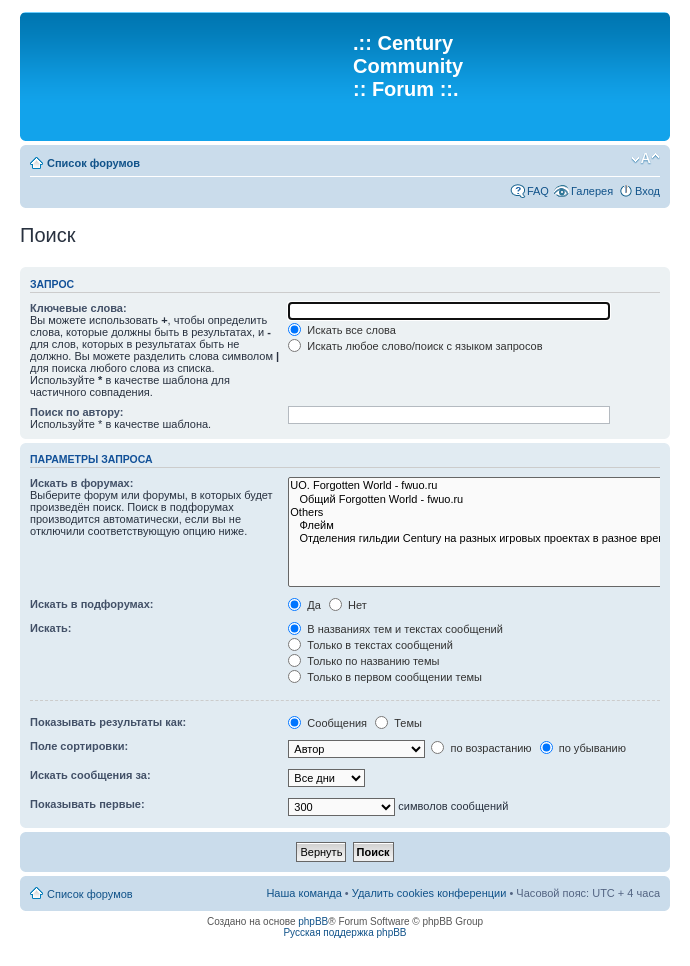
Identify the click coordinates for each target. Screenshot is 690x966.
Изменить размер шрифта (645, 159)
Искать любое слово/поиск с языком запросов (415, 346)
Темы (398, 723)
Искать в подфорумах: (92, 604)
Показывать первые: (87, 804)
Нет (348, 605)
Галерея (592, 191)
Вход (647, 191)
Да (304, 605)
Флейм (486, 525)
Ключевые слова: (78, 308)
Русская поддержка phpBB (344, 932)
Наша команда (303, 893)
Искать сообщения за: (90, 775)
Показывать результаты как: (108, 722)
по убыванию (583, 748)
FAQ (538, 191)
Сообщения (327, 723)
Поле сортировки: (79, 746)
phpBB (313, 921)
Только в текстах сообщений (370, 645)
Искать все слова (342, 330)
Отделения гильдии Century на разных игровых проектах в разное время (486, 538)
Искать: (50, 628)
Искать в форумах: (81, 483)
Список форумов (93, 163)
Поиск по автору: (76, 412)
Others (486, 512)
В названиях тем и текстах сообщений (395, 629)
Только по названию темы (363, 661)
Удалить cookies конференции (429, 893)
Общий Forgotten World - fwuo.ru (486, 499)
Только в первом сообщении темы (385, 677)
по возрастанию (481, 748)
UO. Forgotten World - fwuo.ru (486, 485)
